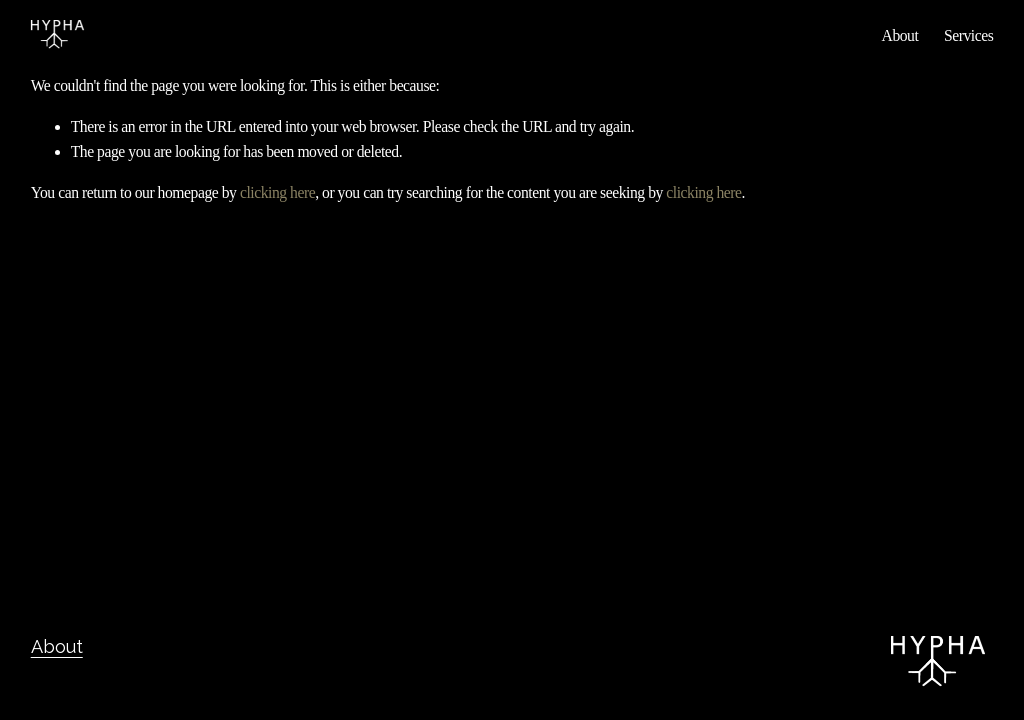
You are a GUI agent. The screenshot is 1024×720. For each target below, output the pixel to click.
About (900, 35)
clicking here (277, 192)
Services (968, 35)
